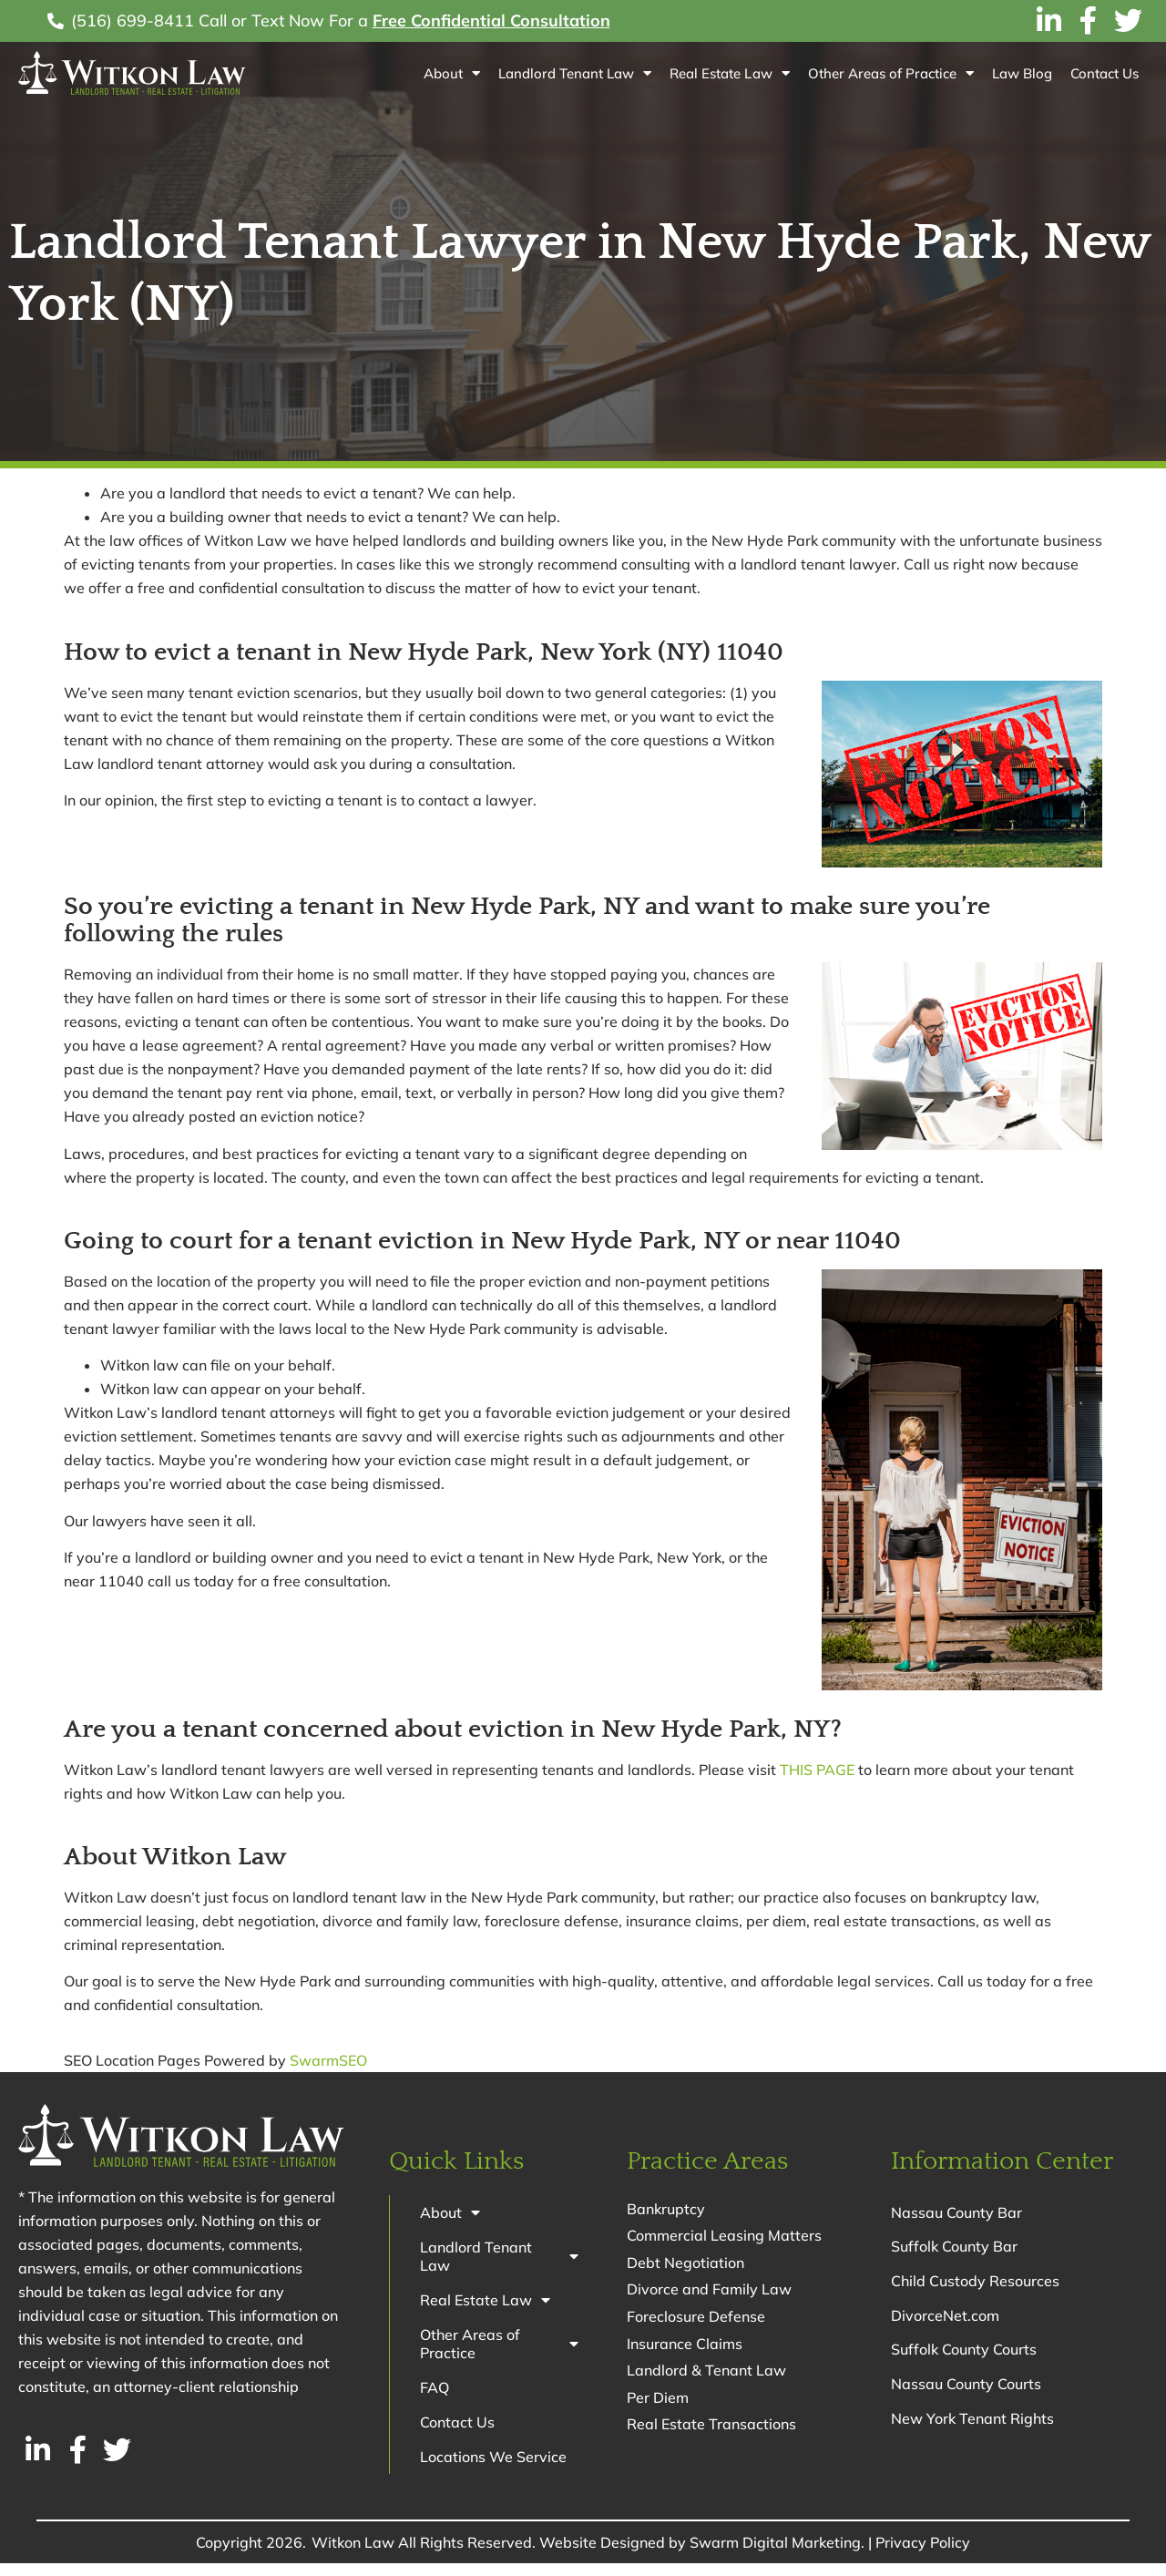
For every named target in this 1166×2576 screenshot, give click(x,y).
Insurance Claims (684, 2345)
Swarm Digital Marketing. (777, 2555)
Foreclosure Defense (696, 2318)
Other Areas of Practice (891, 73)
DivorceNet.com (945, 2323)
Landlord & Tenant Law (706, 2373)
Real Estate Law (729, 73)
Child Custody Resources (975, 2286)
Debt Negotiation (685, 2263)
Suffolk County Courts (964, 2359)
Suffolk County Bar (954, 2250)
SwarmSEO (328, 2060)
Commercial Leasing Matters (724, 2236)
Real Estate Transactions (711, 2427)
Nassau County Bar (956, 2213)
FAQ (437, 2395)
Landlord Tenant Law (574, 73)
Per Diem (658, 2400)
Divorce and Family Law (709, 2291)
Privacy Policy (922, 2555)
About (452, 73)
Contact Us (1104, 73)
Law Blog (1022, 73)
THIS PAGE (817, 1769)
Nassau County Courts (966, 2395)
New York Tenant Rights (972, 2432)
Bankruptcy (666, 2209)
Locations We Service (496, 2468)
